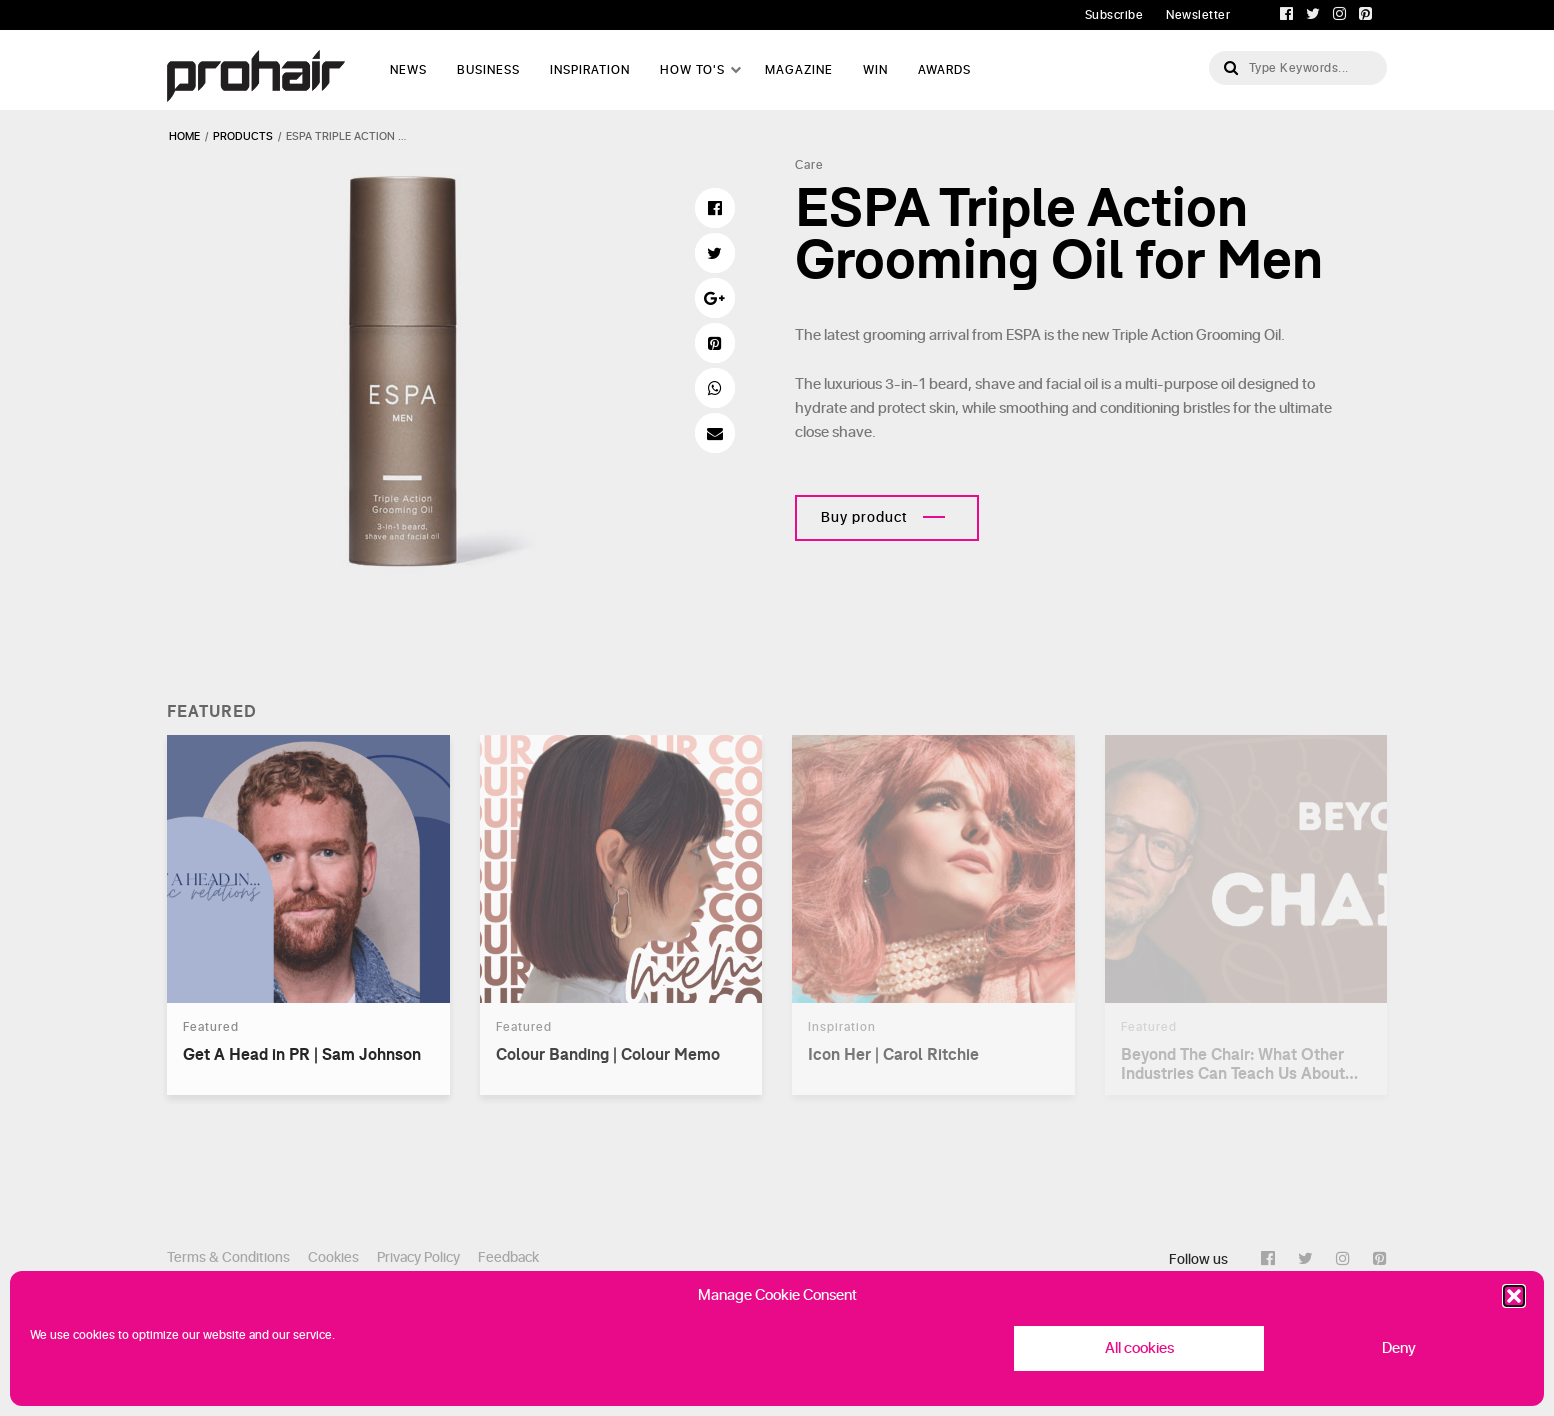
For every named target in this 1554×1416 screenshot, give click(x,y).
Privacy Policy (418, 1257)
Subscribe (1114, 15)
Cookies (333, 1257)
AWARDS (944, 70)
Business (488, 70)
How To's (692, 70)
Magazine (799, 70)
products (243, 136)
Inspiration (590, 70)
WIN (875, 70)
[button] (1514, 1296)
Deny (1399, 1348)
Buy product (864, 517)
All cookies (1139, 1348)
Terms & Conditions (228, 1257)
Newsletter (1198, 15)
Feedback (508, 1257)
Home (184, 136)
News (408, 70)
